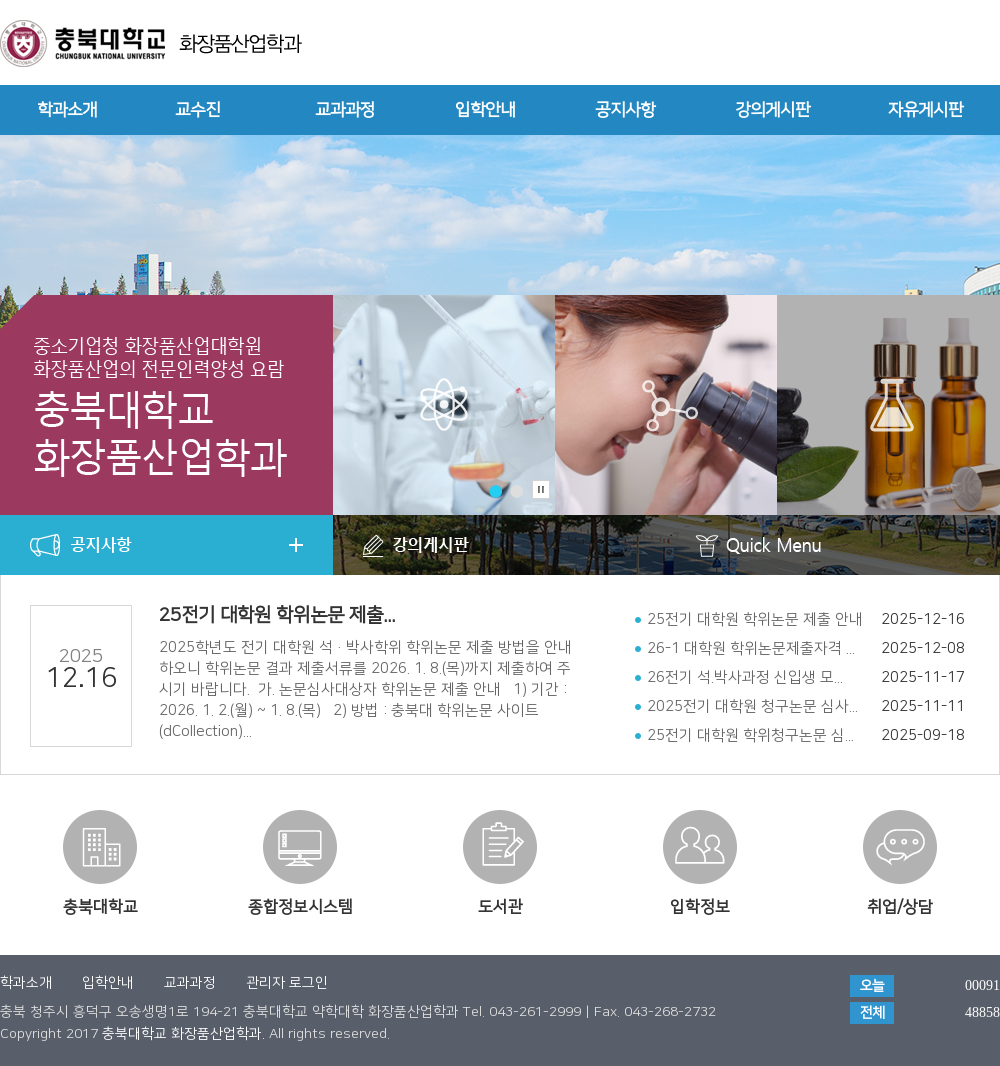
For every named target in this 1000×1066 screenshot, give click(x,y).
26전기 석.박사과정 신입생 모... (745, 677)
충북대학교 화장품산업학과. (183, 1034)
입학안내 (485, 110)
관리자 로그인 (287, 983)
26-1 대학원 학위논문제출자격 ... (751, 648)
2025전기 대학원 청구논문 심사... (752, 706)
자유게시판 (925, 110)
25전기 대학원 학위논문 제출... (277, 615)
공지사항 (625, 110)
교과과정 (345, 110)
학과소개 (67, 110)
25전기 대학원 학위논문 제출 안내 (755, 619)
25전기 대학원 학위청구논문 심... (750, 735)
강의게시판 (772, 110)
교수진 (197, 110)
